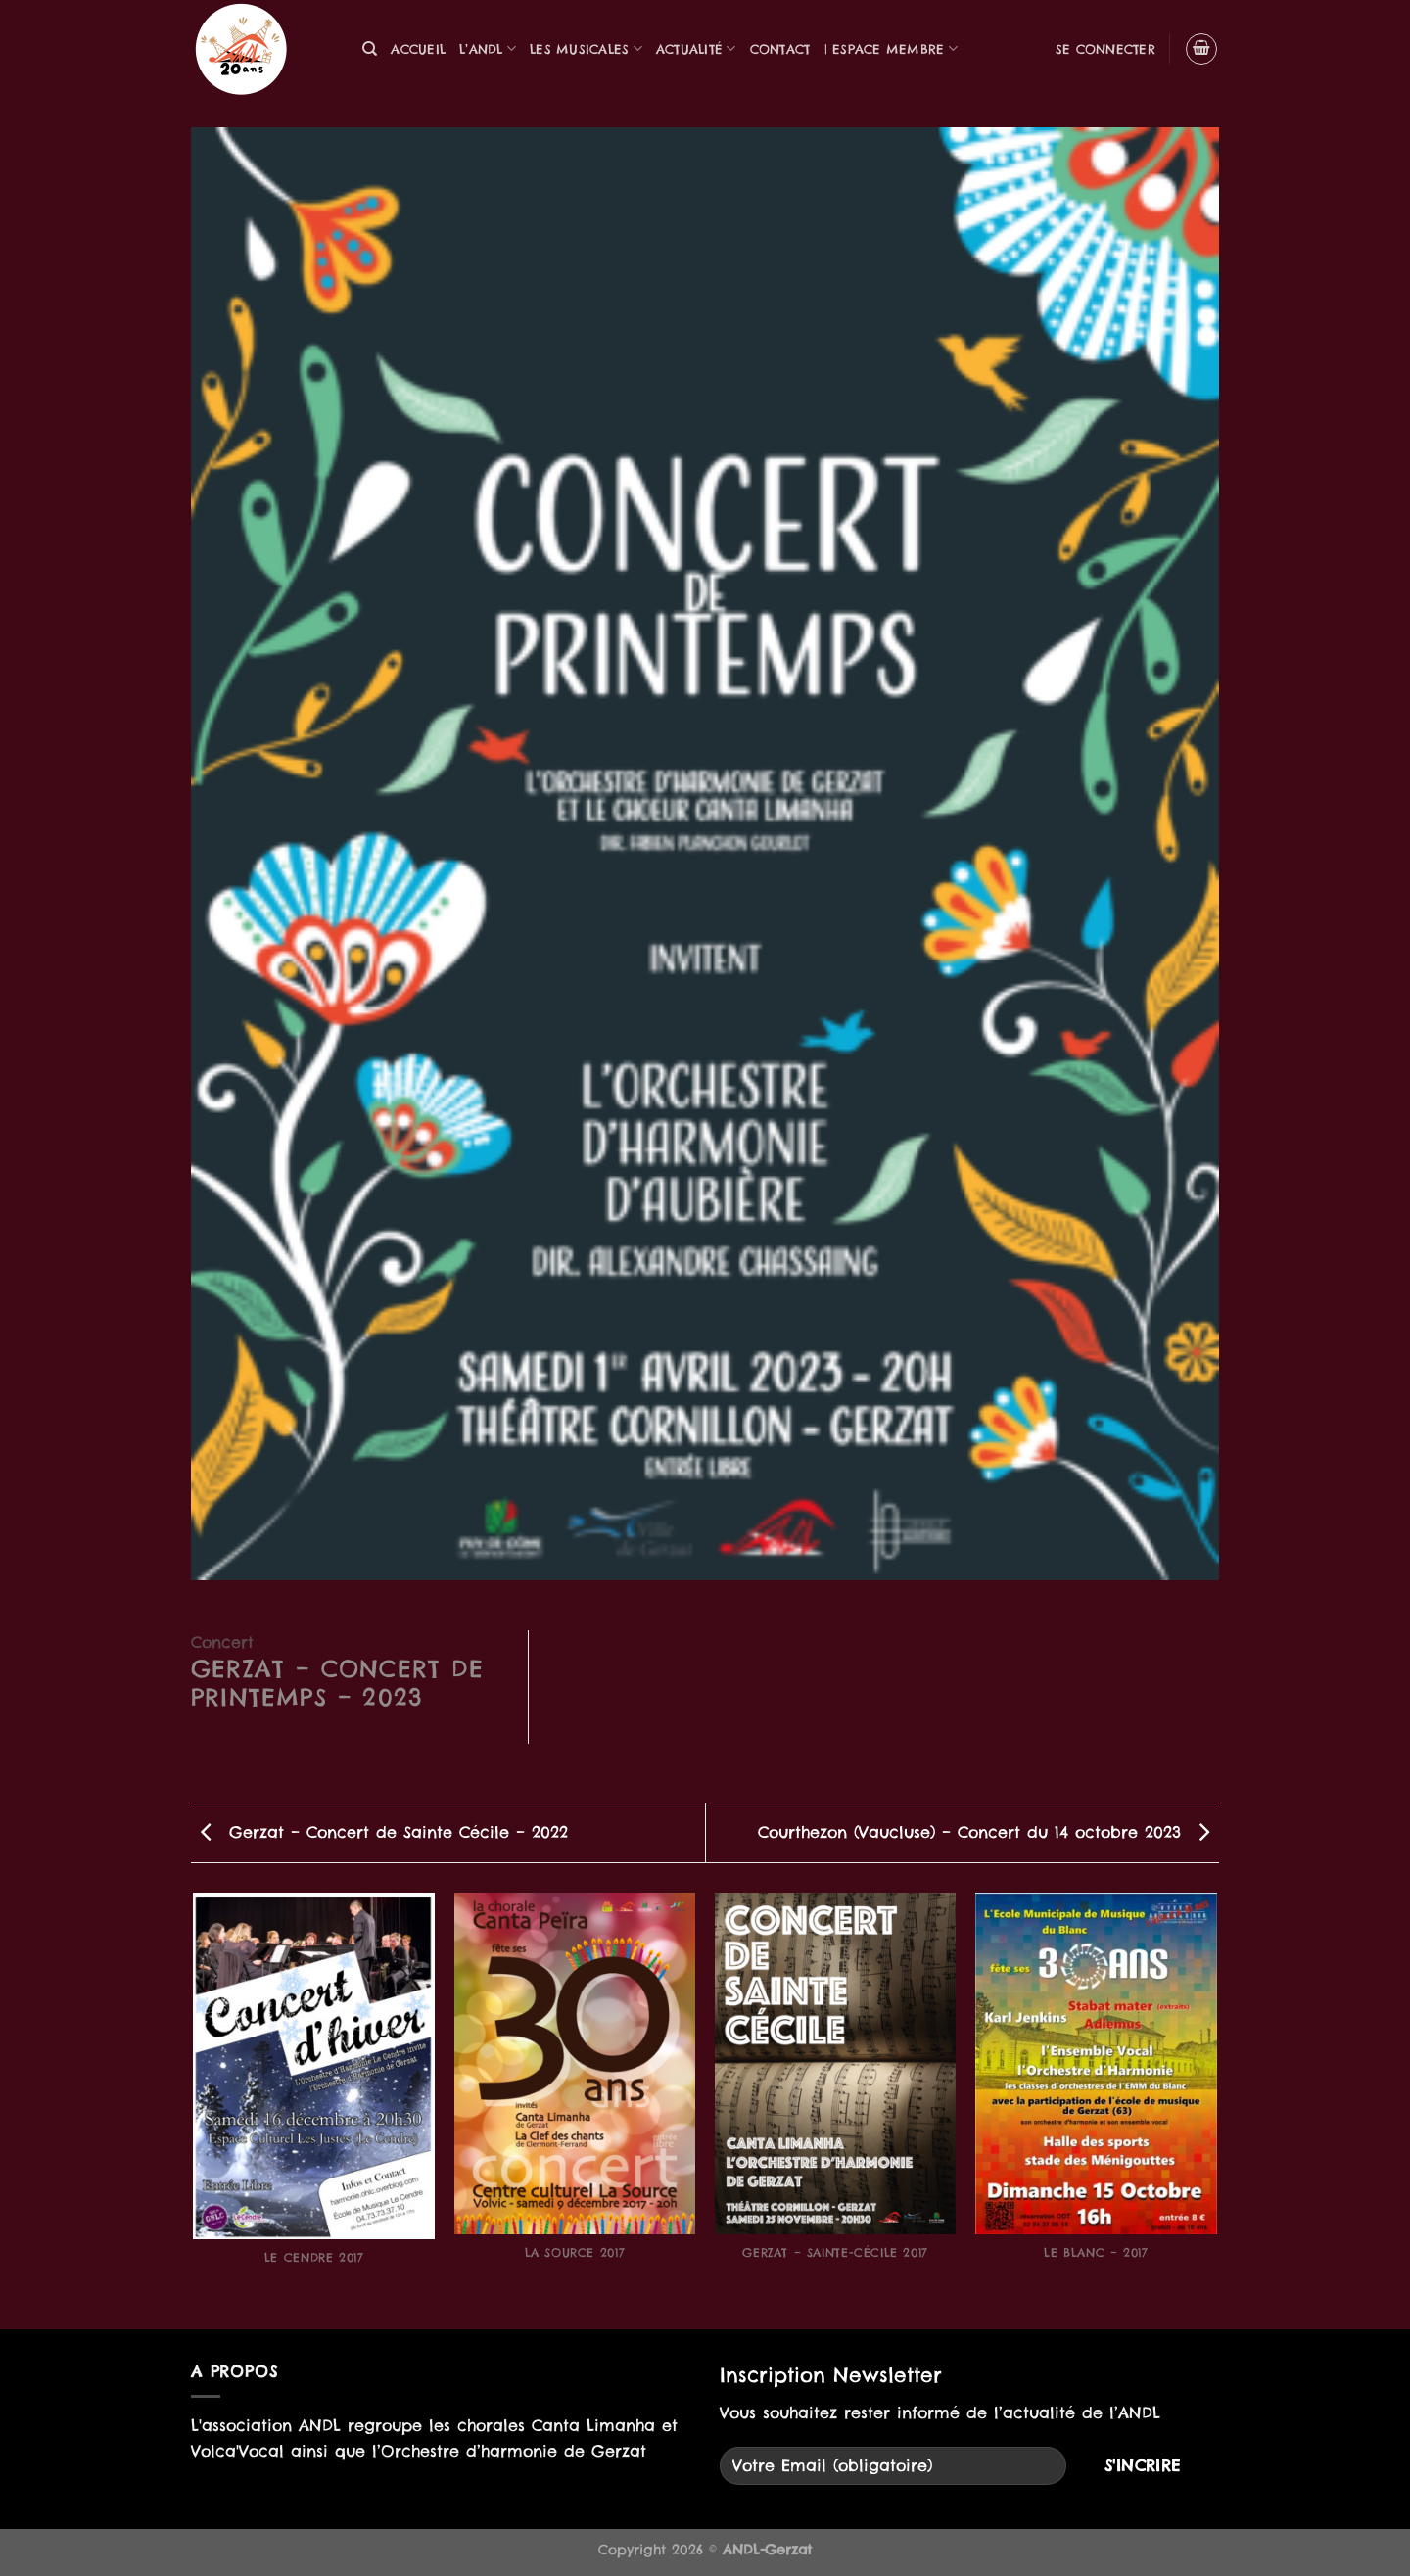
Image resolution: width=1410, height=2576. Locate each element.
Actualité (696, 48)
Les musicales (586, 48)
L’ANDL (487, 48)
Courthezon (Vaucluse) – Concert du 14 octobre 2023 (983, 1832)
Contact (780, 49)
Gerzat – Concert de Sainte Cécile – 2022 (384, 1832)
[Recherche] (369, 49)
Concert (222, 1642)
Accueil (418, 49)
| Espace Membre (891, 48)
